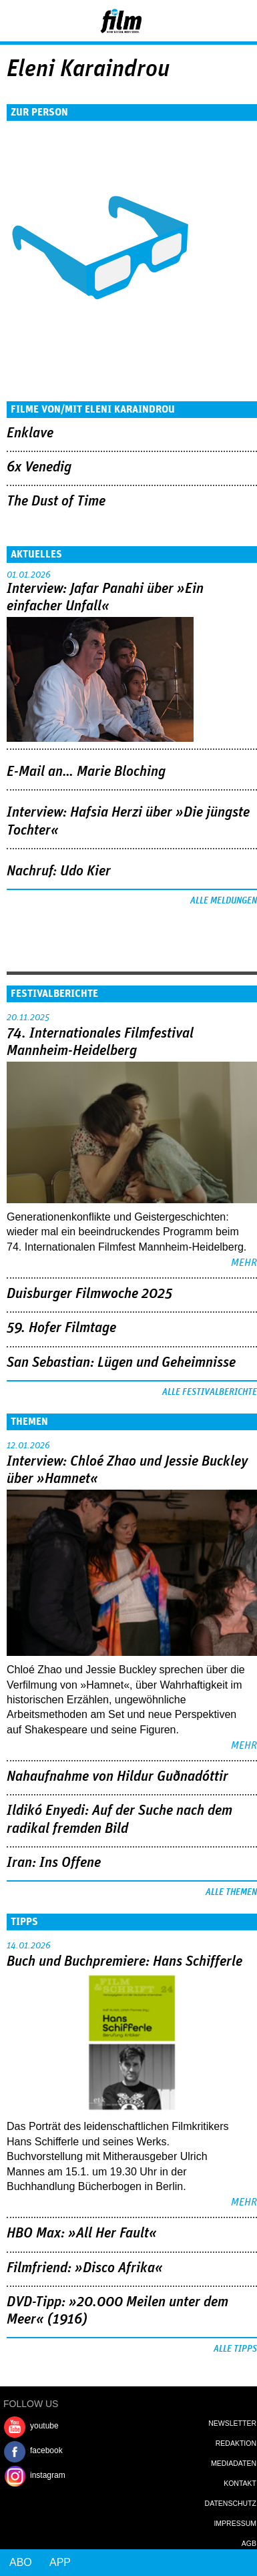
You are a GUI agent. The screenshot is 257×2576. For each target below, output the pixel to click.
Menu (16, 20)
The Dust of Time (56, 501)
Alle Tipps (235, 2349)
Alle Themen (231, 1892)
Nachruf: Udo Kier (59, 871)
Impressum (235, 2523)
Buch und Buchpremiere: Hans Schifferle (124, 1961)
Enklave (30, 433)
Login (211, 23)
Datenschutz (230, 2503)
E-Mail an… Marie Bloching (86, 772)
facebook (46, 2450)
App (60, 2562)
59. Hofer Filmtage (61, 1328)
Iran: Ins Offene (54, 1863)
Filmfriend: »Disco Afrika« (85, 2268)
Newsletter (232, 2423)
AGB (249, 2543)
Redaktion (236, 2443)
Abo (20, 2562)
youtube (44, 2425)
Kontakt (240, 2483)
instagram (47, 2475)
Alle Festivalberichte (209, 1392)
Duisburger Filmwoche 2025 (89, 1294)
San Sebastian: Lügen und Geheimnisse (121, 1362)
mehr (244, 1262)
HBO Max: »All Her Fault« (82, 2233)
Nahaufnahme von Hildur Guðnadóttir (117, 1776)
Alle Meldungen (223, 900)
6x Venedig (39, 467)
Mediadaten (233, 2463)
